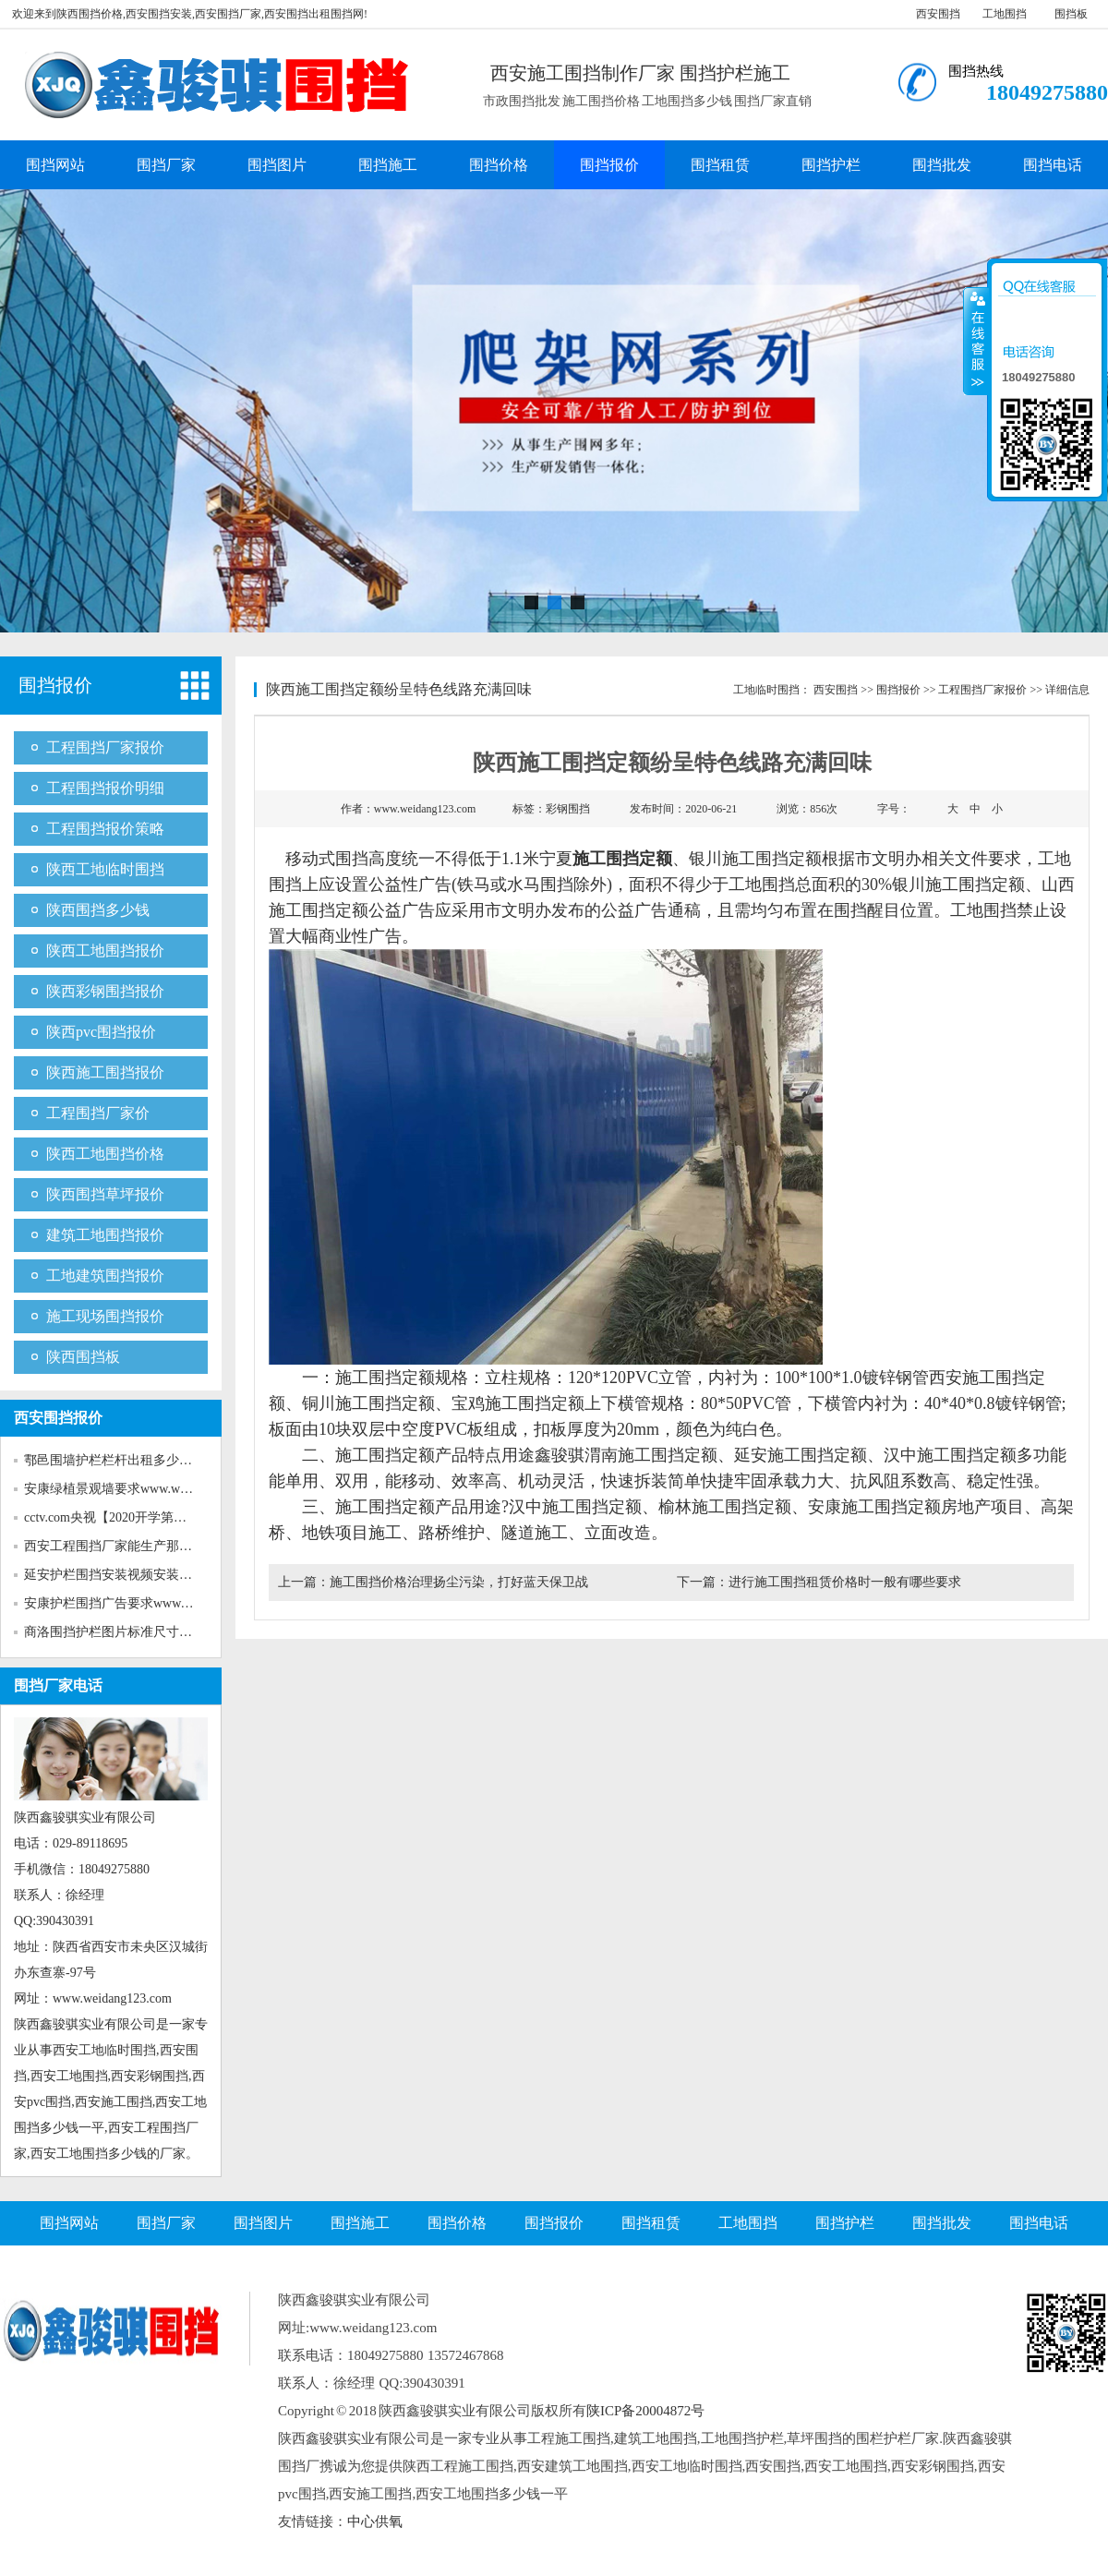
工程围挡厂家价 (98, 1113)
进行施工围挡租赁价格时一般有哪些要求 (845, 1582)
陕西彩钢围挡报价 (105, 991)
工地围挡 (1004, 13)
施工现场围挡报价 (105, 1316)
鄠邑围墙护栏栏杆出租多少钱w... (117, 1460)
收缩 (976, 340)
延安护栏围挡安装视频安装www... (120, 1575)
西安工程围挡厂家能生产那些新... (119, 1546)
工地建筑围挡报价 (105, 1275)
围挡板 (1071, 13)
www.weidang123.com (425, 808)
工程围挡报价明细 (105, 788)
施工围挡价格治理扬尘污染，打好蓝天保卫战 (459, 1582)
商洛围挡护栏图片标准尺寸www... (120, 1632)
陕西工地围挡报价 (105, 950)
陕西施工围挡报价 (105, 1072)
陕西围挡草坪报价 (105, 1194)
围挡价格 (498, 165)
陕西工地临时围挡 (105, 869)
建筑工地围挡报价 (105, 1235)
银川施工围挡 (739, 858)
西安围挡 (938, 13)
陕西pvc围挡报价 (101, 1032)
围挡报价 (609, 165)
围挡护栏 (831, 165)
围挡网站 (55, 165)
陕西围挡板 (83, 1357)
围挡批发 (941, 165)
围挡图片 (277, 165)
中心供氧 (375, 2521)
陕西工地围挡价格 (105, 1154)
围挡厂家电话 (58, 1685)
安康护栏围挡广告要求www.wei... (118, 1603)
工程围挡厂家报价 (105, 747)
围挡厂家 (166, 165)
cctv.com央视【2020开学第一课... (117, 1517)
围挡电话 (1052, 165)
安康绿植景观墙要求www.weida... (117, 1489)
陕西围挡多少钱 (98, 910)
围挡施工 (387, 165)
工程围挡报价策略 (105, 829)
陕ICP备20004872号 (645, 2410)
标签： (551, 808)
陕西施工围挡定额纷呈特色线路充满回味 (399, 689)
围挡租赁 (720, 165)
